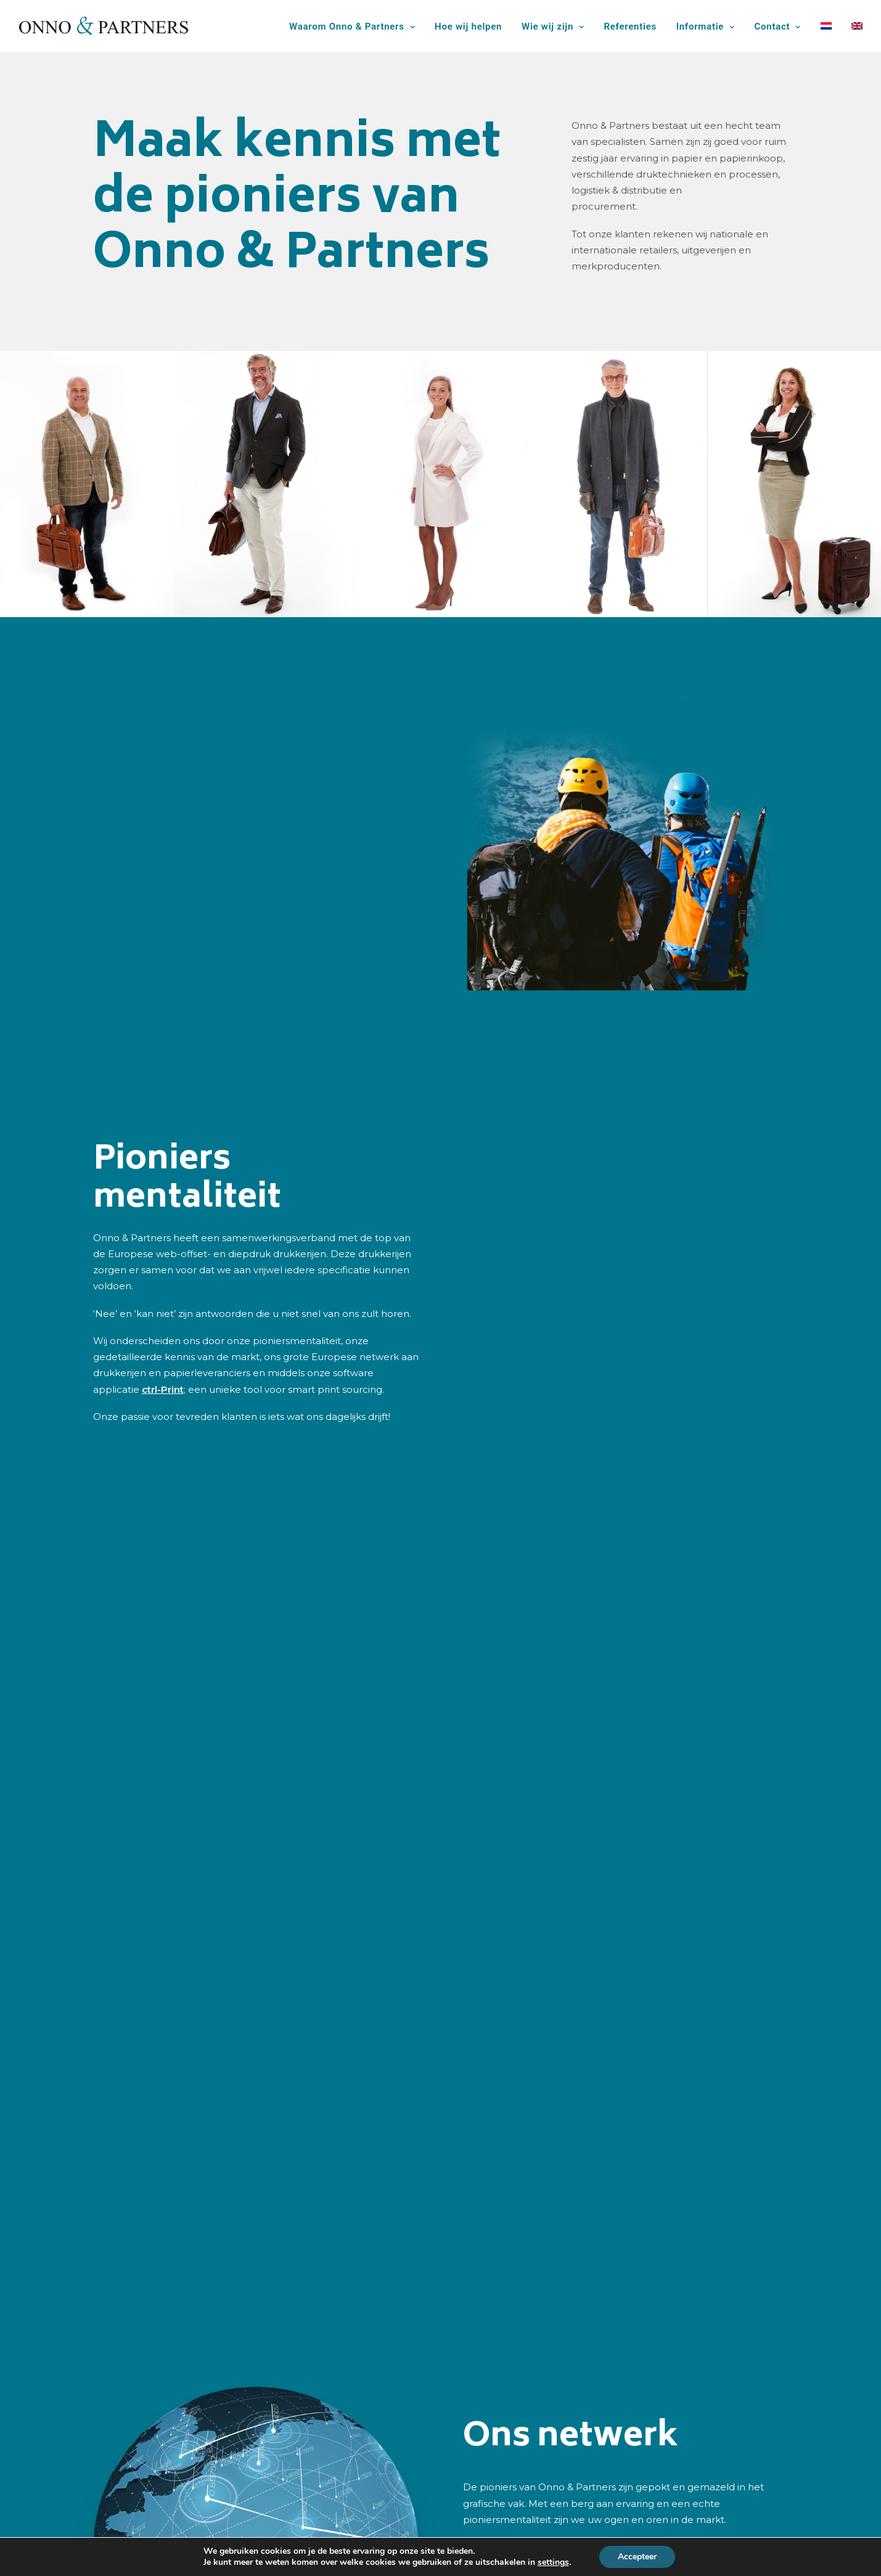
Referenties (630, 26)
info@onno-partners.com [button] (675, 2428)
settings (553, 2562)
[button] (584, 2389)
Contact (778, 26)
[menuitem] (356, 27)
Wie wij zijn (553, 26)
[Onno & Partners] (103, 26)
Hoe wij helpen (468, 26)
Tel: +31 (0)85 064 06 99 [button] (674, 2385)
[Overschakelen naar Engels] (853, 26)
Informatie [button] (705, 26)
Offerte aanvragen (408, 2500)
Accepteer (637, 2556)
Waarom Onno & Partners (352, 26)
